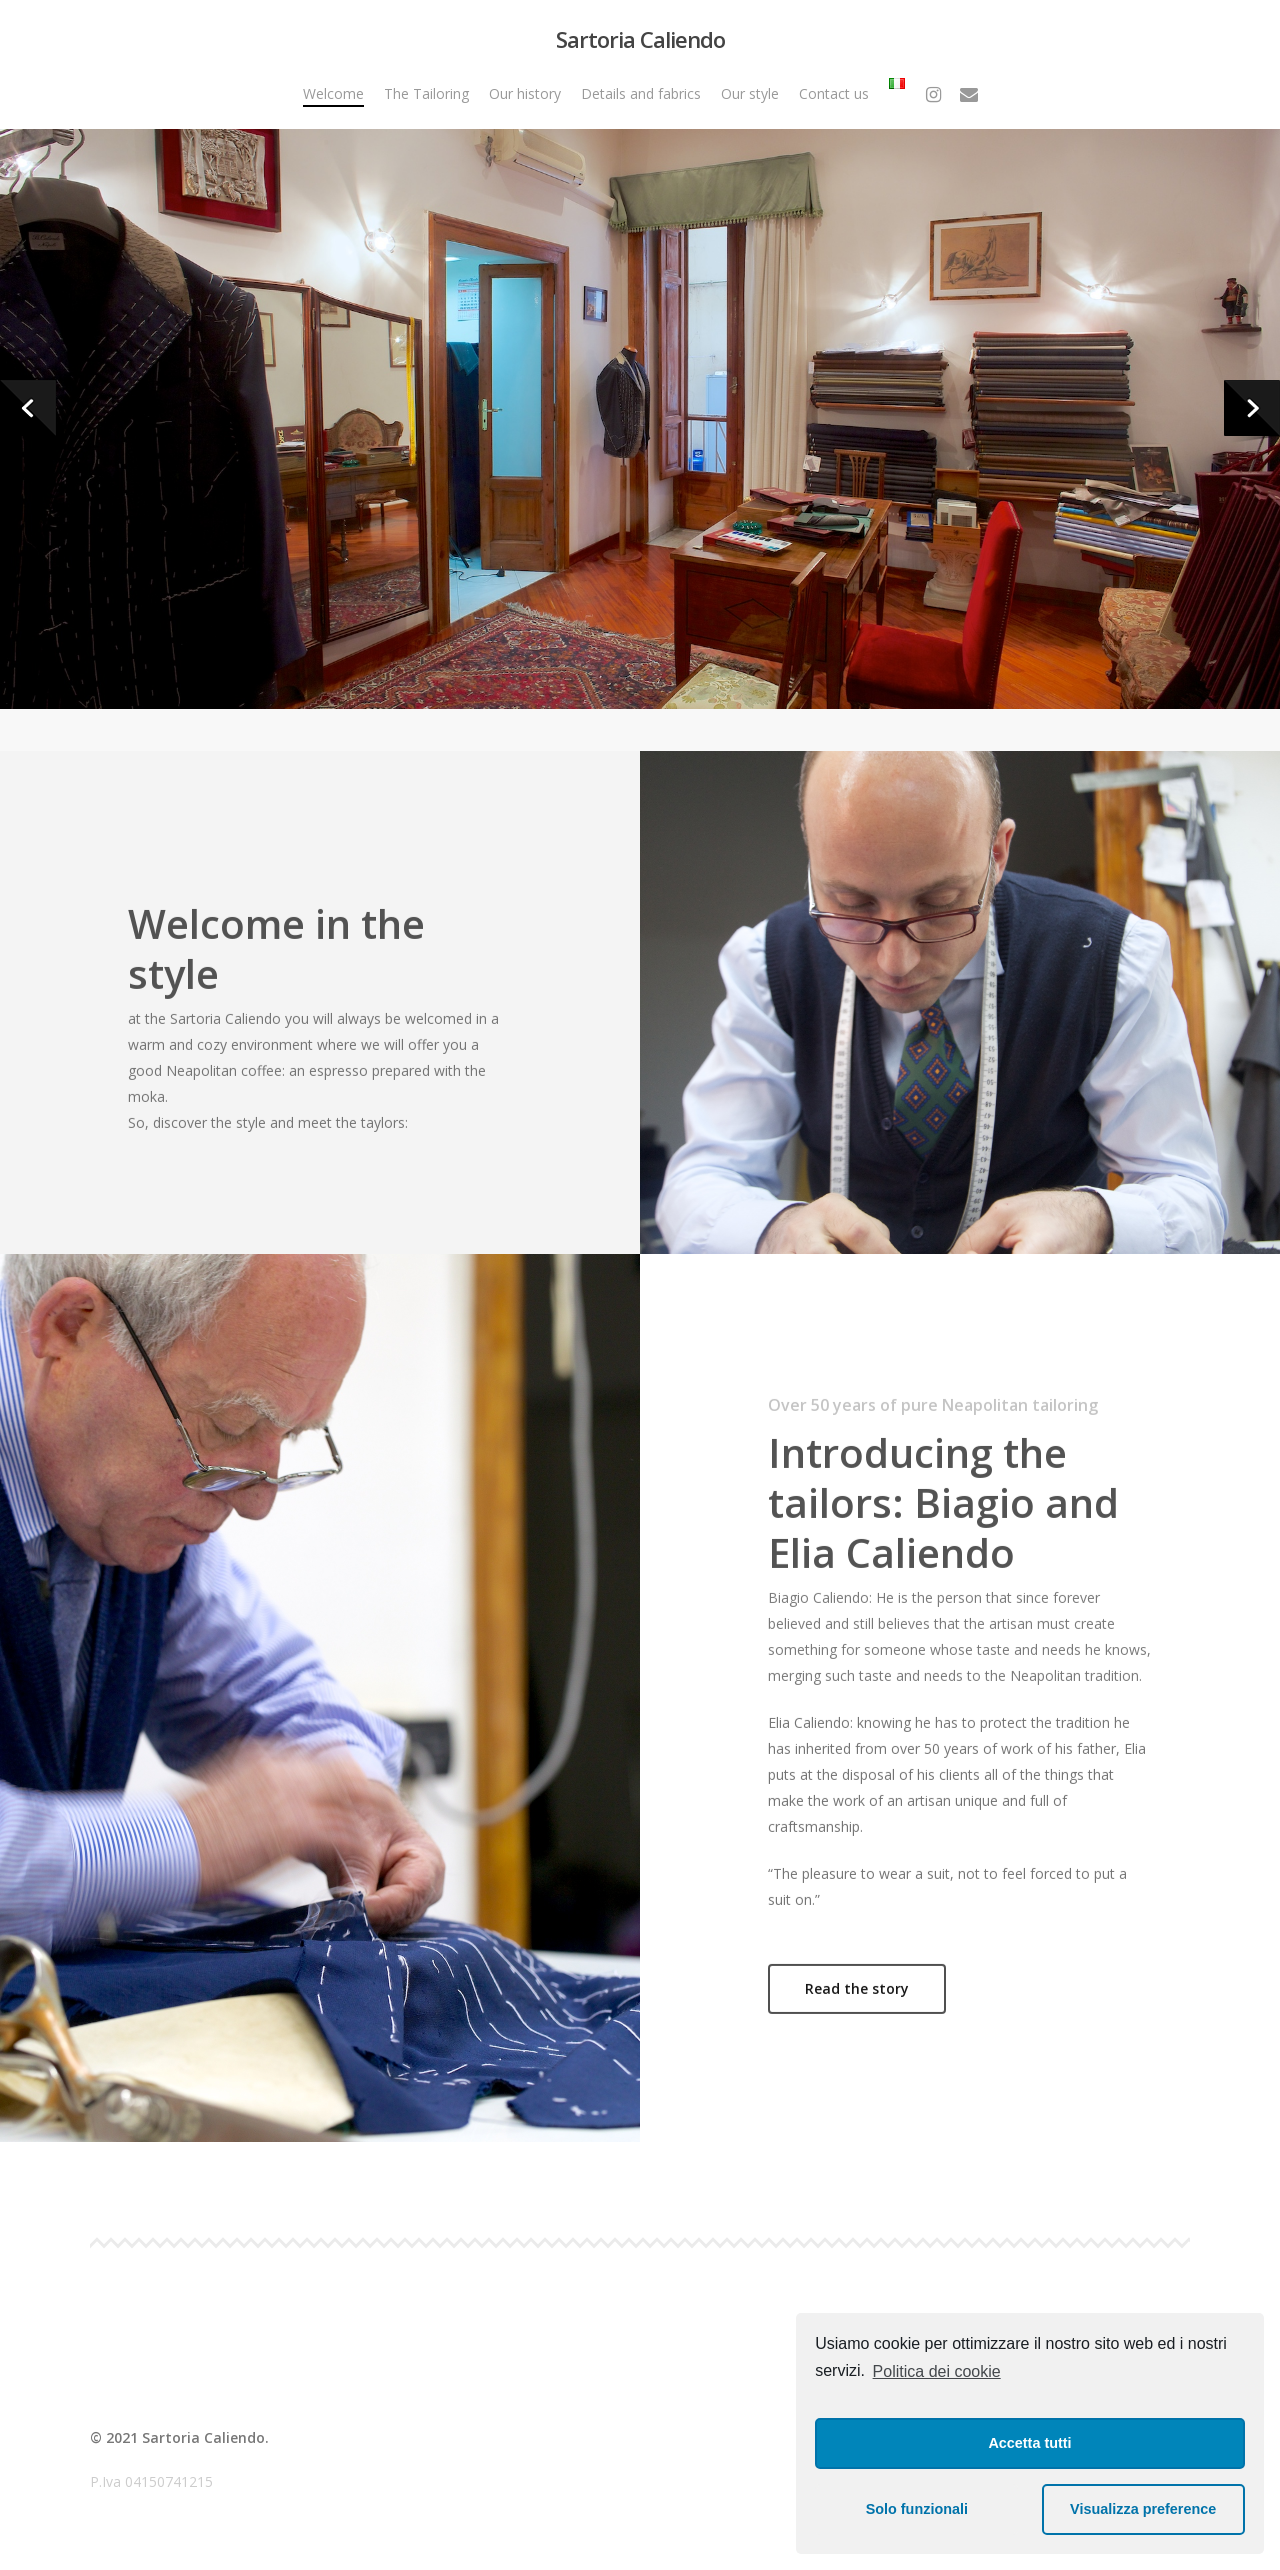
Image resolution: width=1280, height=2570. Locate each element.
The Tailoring (426, 93)
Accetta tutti (1029, 2443)
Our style (750, 93)
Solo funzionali (917, 2509)
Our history (525, 93)
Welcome (333, 93)
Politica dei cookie (937, 2371)
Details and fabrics (641, 93)
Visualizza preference (1143, 2509)
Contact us (834, 93)
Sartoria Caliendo (640, 39)
